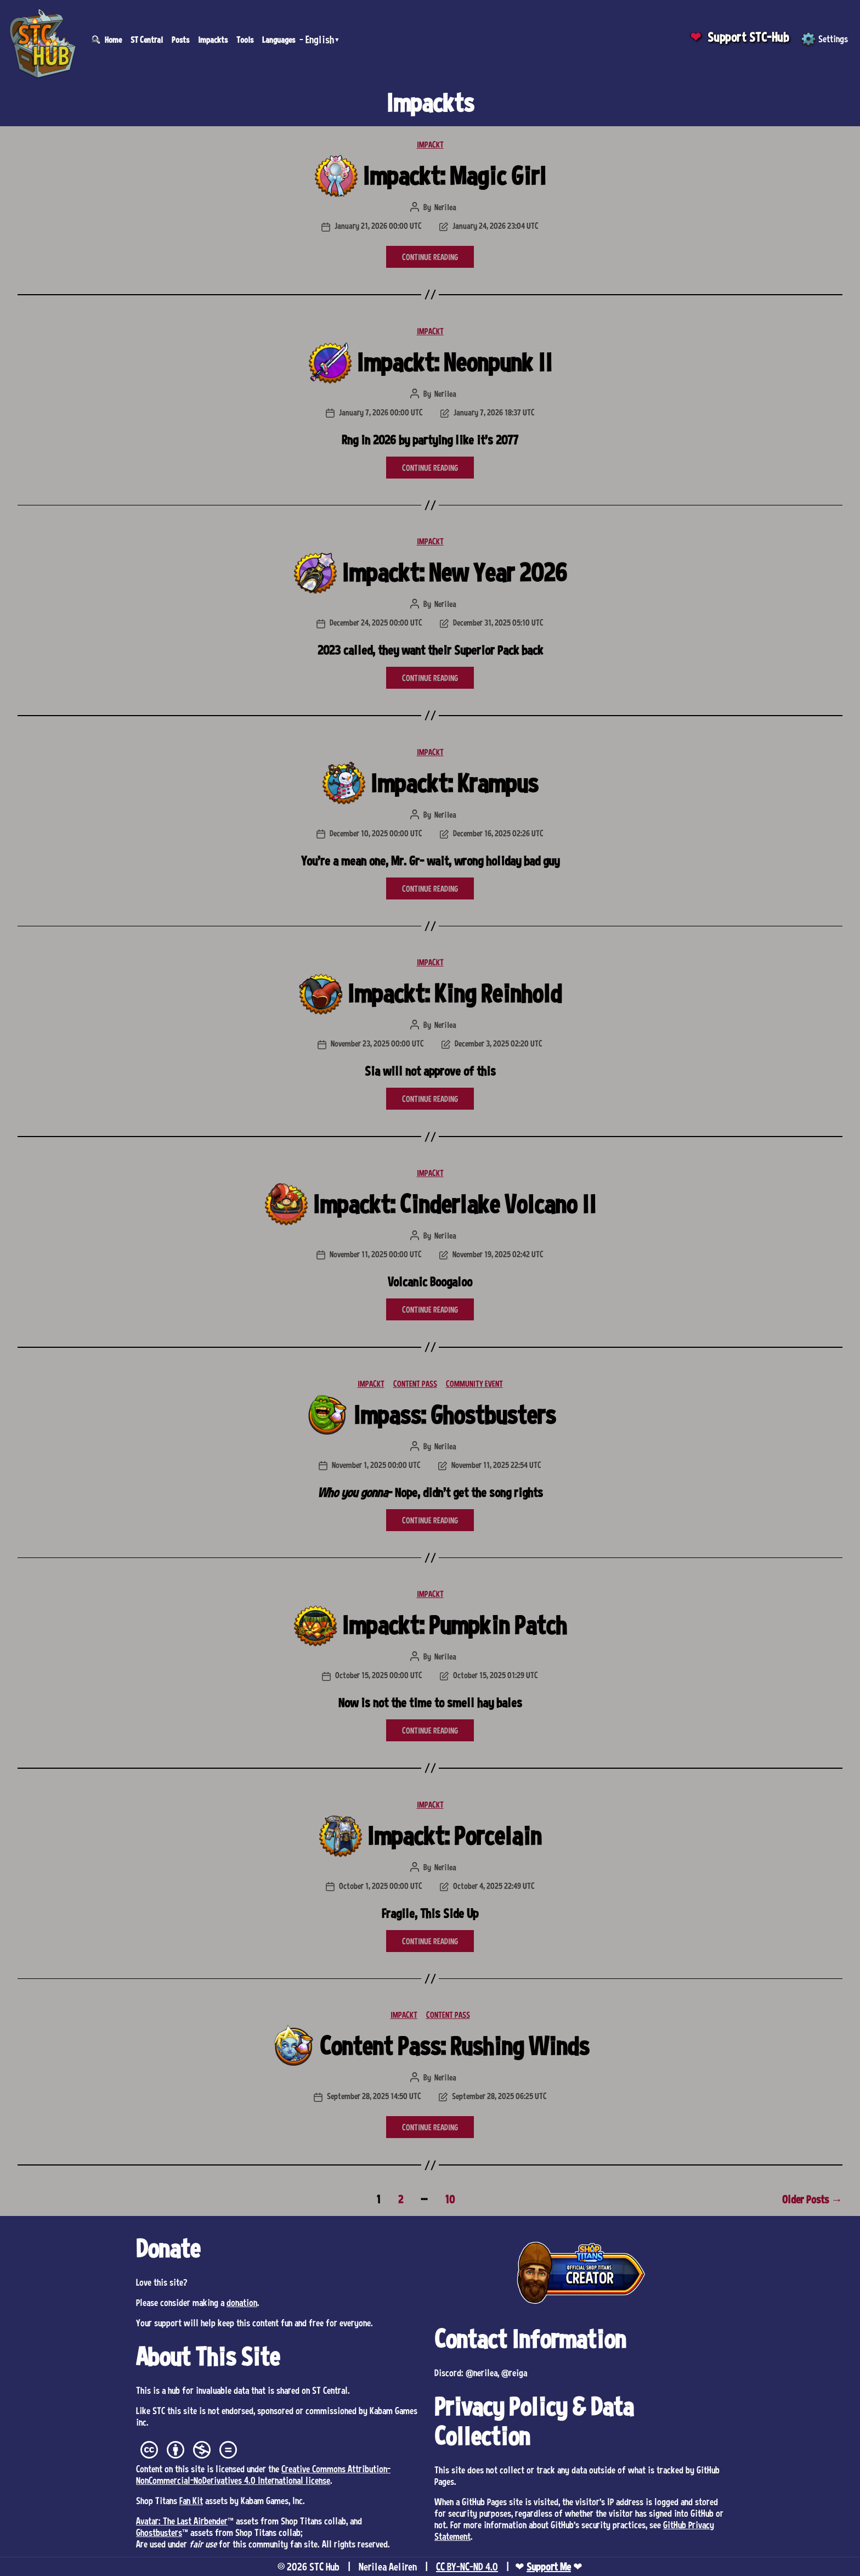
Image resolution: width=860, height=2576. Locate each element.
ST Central (147, 39)
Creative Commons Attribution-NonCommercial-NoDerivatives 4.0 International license (263, 2474)
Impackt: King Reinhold (454, 993)
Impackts (213, 39)
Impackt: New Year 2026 (454, 572)
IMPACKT (430, 144)
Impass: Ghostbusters (454, 1414)
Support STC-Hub (748, 37)
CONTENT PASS (415, 1383)
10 (450, 2199)
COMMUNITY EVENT (474, 1383)
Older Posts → (812, 2199)
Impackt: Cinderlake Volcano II (454, 1203)
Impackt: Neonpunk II (454, 361)
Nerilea (445, 207)
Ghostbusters (159, 2532)
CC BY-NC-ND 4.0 (467, 2567)
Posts (180, 39)
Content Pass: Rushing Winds (454, 2045)
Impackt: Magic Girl (454, 175)
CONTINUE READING (430, 257)
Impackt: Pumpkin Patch (454, 1624)
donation (242, 2302)
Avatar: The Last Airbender (182, 2520)
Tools (244, 39)
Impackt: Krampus (454, 782)
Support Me (549, 2567)
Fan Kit (191, 2500)
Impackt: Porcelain (454, 1835)
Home (113, 39)
